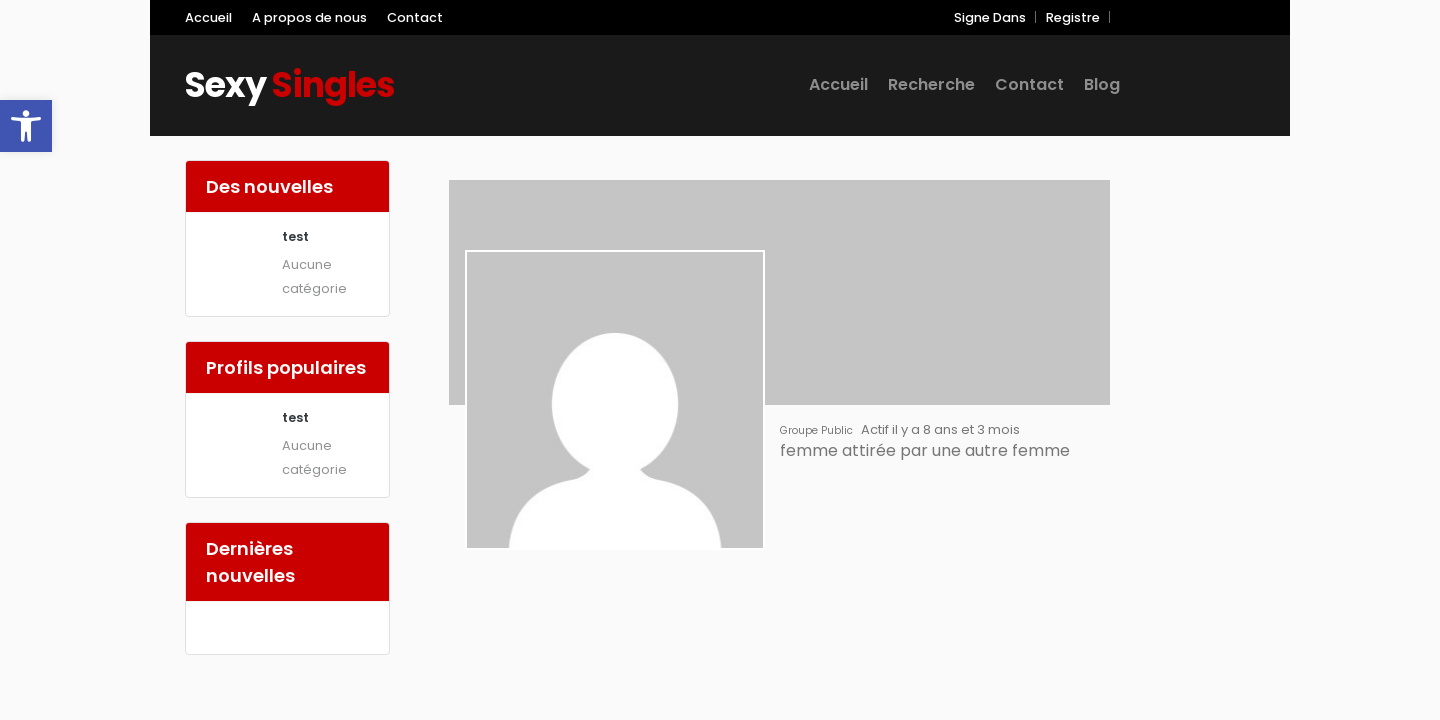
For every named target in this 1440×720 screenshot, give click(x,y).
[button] (26, 126)
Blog (1102, 84)
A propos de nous (309, 17)
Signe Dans (990, 17)
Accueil (208, 17)
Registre (1073, 17)
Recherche (931, 84)
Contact (415, 17)
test (295, 236)
